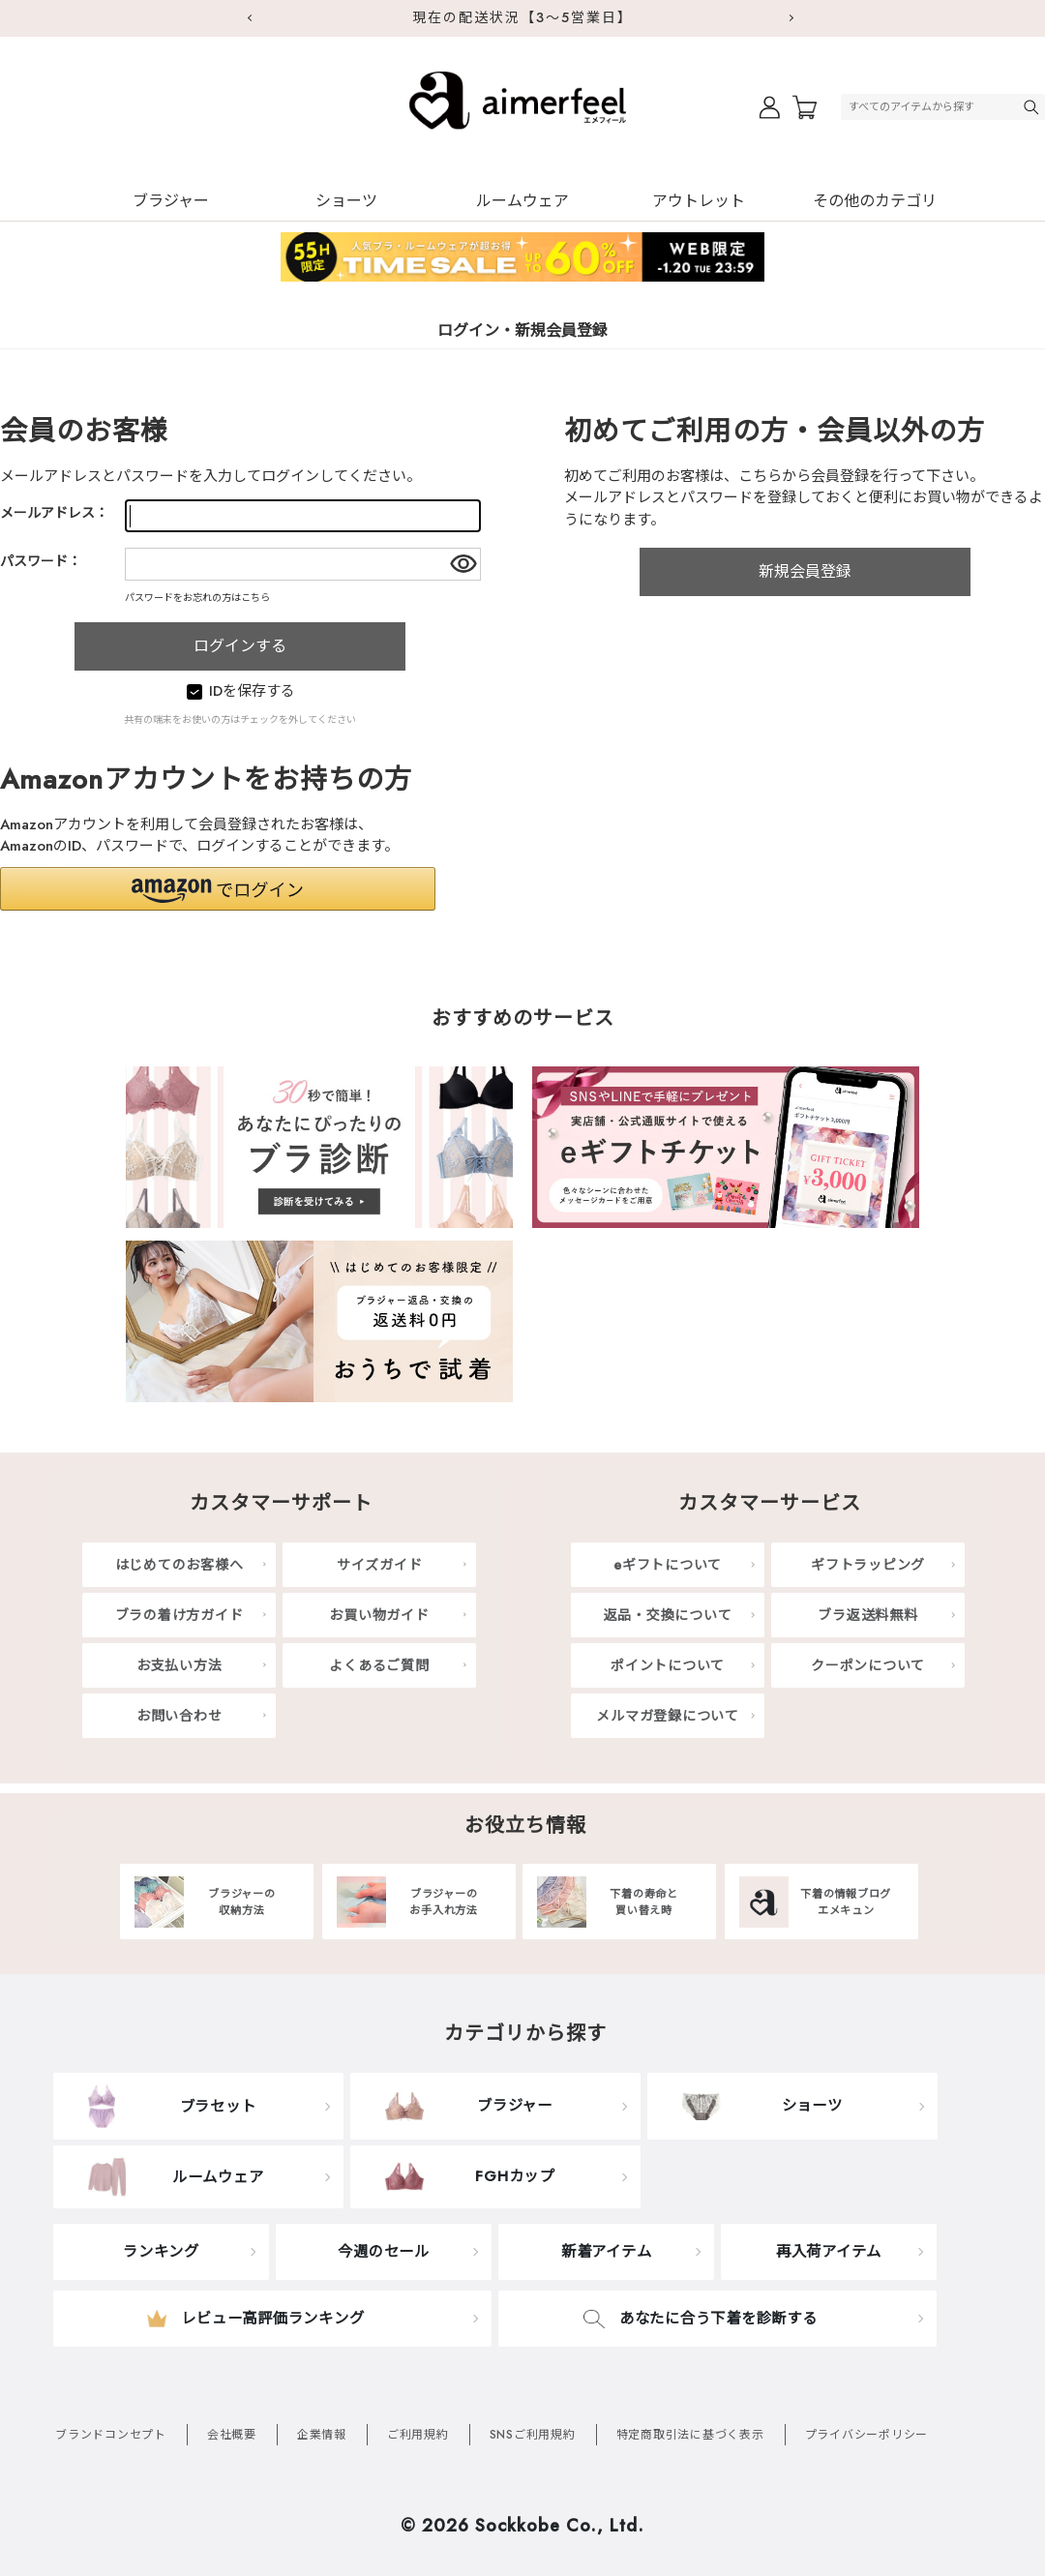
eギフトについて (667, 1564)
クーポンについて (868, 1665)
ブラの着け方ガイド (179, 1615)
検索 (1033, 107)
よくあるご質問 (379, 1665)
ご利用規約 (418, 2434)
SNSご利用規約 (533, 2434)
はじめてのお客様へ (179, 1564)
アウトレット (698, 201)
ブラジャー (171, 201)
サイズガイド (380, 1564)
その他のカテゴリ (875, 201)
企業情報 (321, 2434)
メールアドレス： (54, 513)
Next (793, 18)
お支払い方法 (179, 1665)
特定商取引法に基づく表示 (690, 2434)
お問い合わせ (179, 1715)
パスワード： (40, 561)
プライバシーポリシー (867, 2434)
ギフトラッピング (868, 1564)
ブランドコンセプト (110, 2434)
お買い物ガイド (379, 1615)
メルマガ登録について (667, 1715)
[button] (217, 889)
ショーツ (346, 201)
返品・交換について (668, 1615)
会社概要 (231, 2434)
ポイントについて (668, 1665)
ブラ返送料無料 (867, 1615)
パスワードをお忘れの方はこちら (197, 597)
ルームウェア (522, 201)
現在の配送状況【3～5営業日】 (522, 17)
